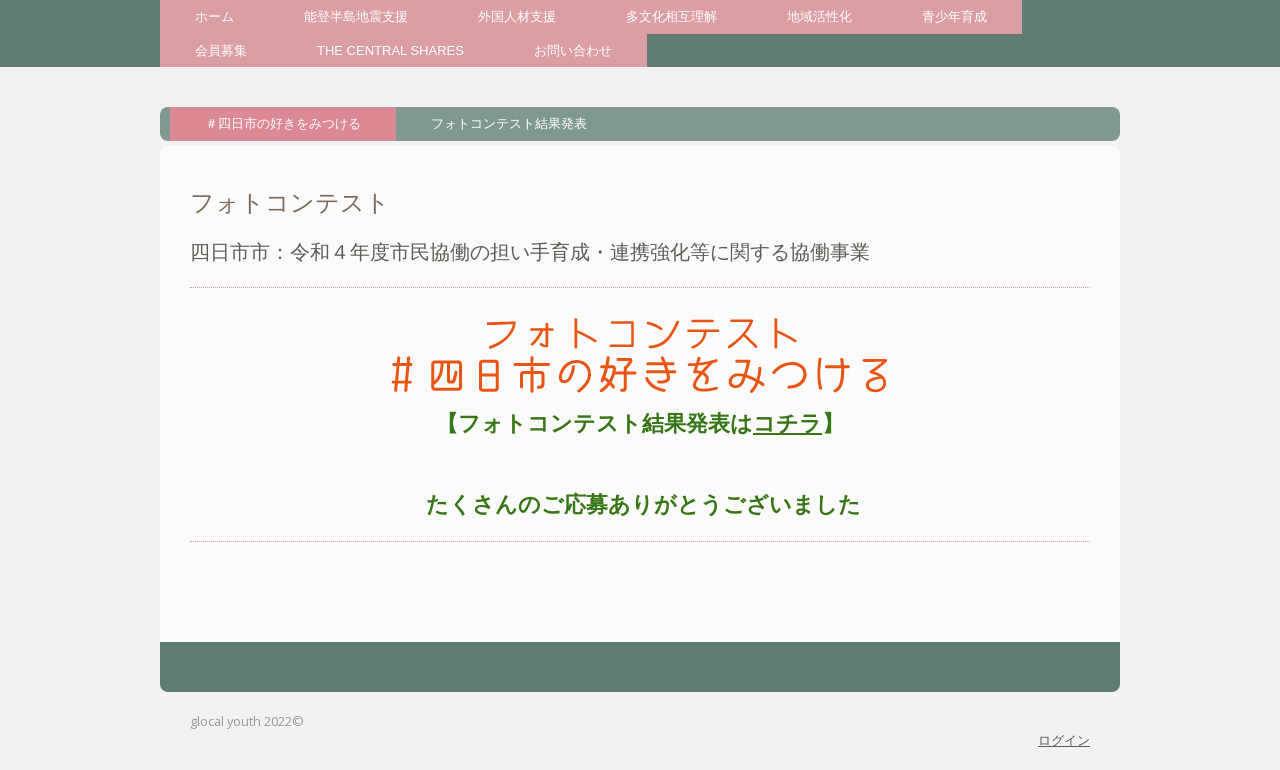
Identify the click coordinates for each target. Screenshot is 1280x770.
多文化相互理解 (671, 16)
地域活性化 (819, 16)
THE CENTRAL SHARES (390, 50)
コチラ (787, 423)
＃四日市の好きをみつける (283, 123)
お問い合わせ (573, 50)
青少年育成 (954, 16)
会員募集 (221, 50)
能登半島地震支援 (356, 16)
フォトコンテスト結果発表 (509, 123)
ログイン (1064, 740)
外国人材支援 (517, 16)
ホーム (214, 16)
